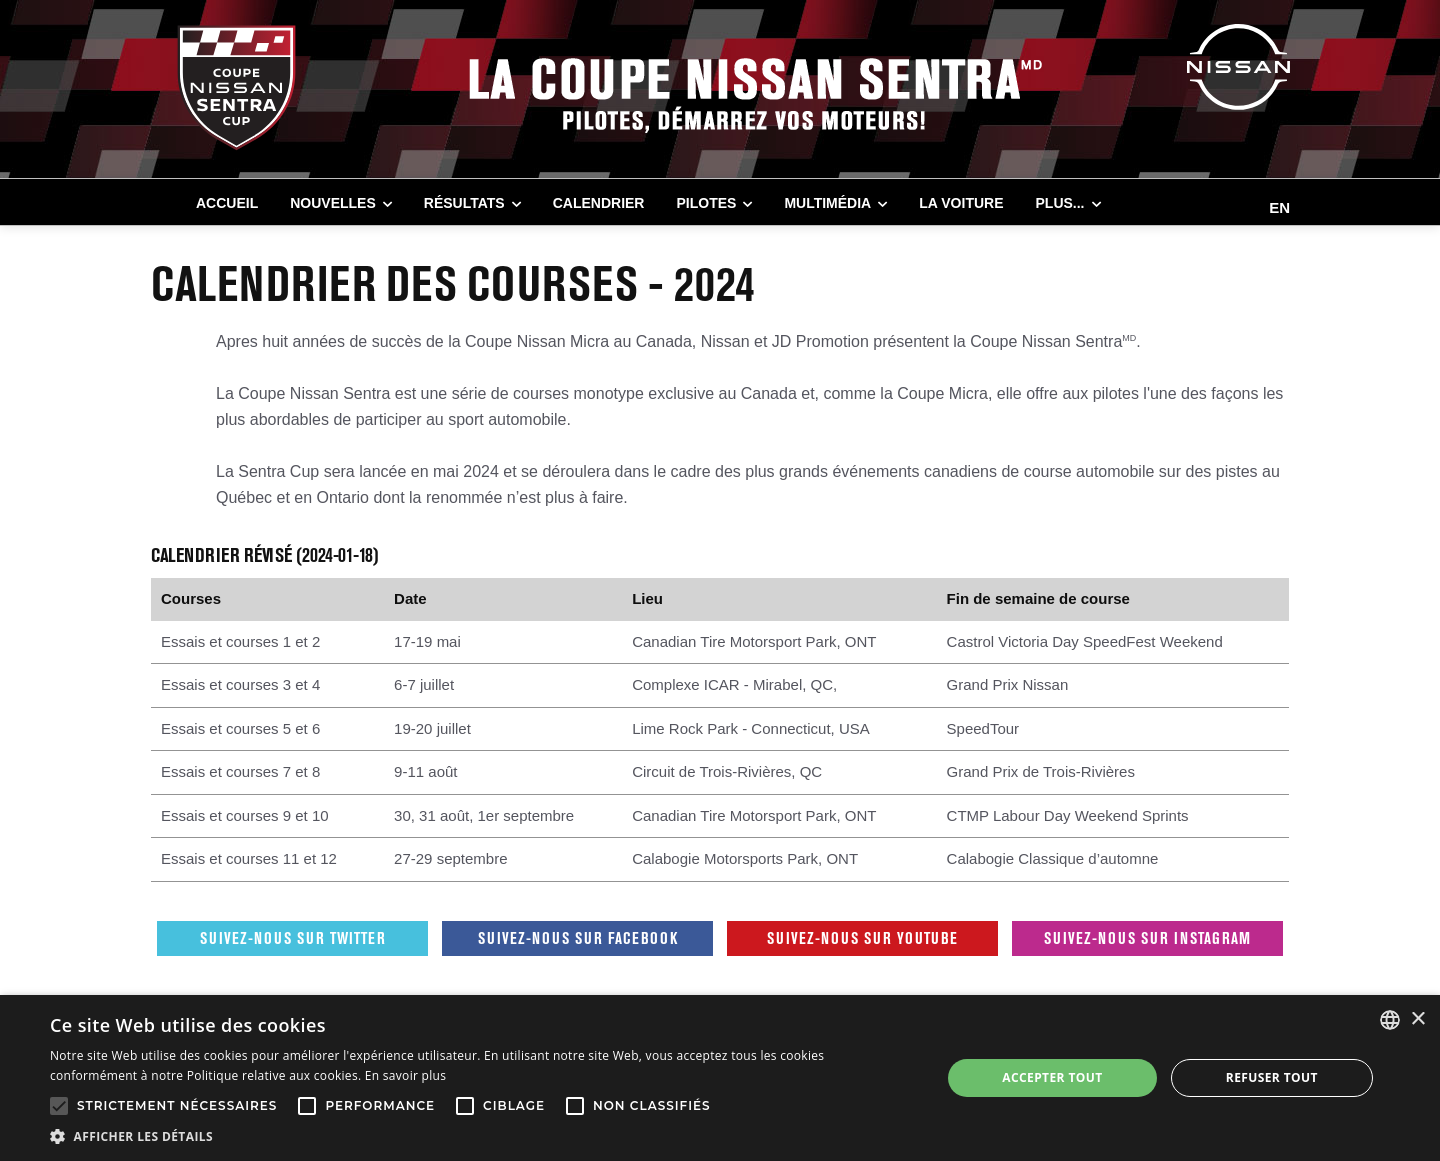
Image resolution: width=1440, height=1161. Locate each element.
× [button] (1417, 1019)
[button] (482, 1136)
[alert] (720, 1078)
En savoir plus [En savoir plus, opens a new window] (405, 1075)
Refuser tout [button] (1272, 1077)
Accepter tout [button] (1052, 1077)
